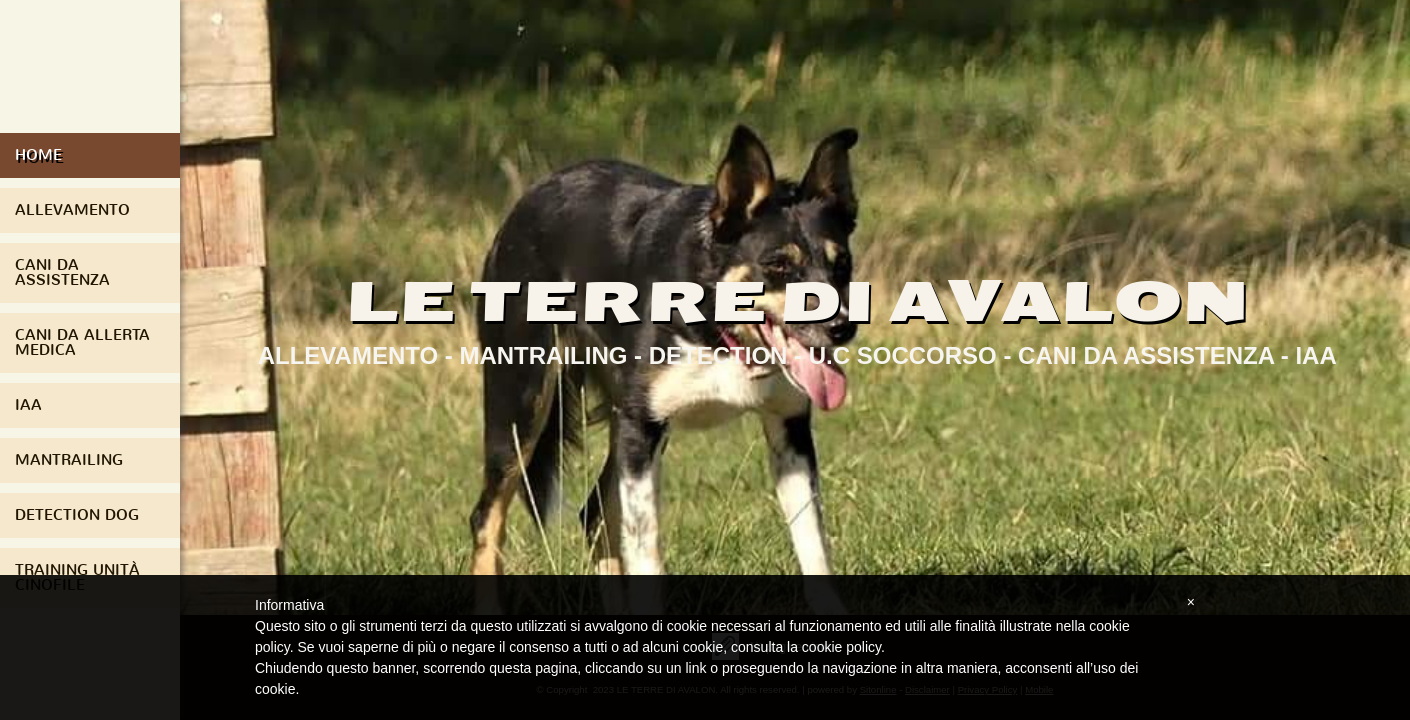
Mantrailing (69, 460)
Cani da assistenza (62, 272)
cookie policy (841, 647)
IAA (28, 405)
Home (38, 155)
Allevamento (72, 210)
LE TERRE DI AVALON (797, 301)
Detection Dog (77, 515)
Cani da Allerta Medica (82, 342)
